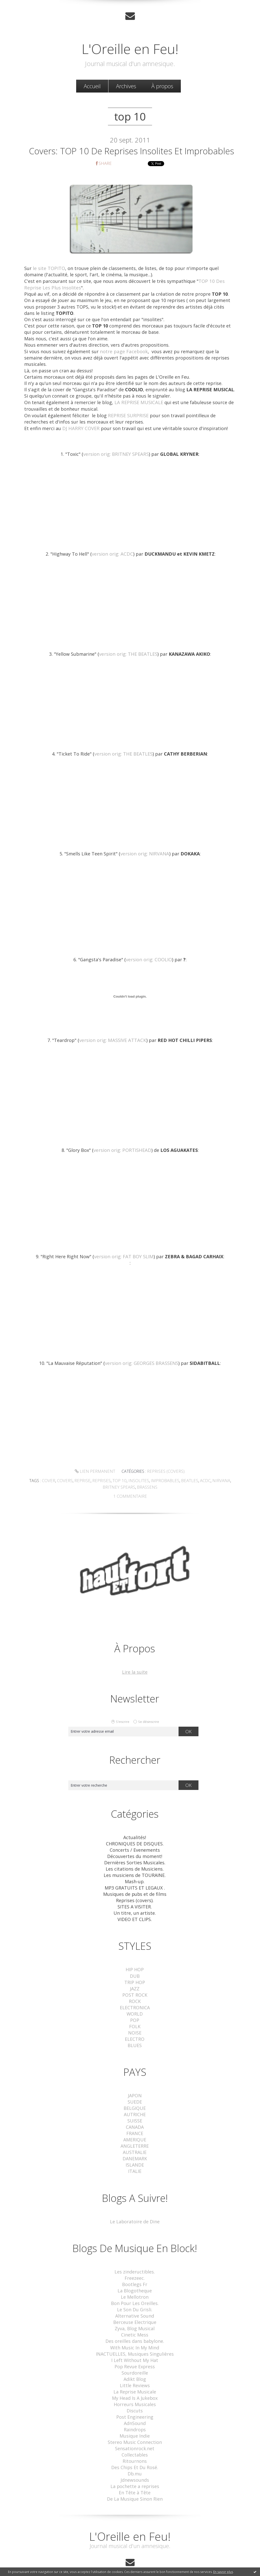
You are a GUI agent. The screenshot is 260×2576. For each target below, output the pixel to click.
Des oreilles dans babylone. (134, 2331)
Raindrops (134, 2415)
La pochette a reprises (135, 2469)
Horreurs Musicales (134, 2391)
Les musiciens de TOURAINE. (134, 1879)
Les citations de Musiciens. (134, 1873)
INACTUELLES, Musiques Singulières (134, 2343)
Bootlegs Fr (135, 2277)
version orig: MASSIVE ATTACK (112, 1049)
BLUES (134, 2043)
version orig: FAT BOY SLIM (124, 1265)
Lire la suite (134, 1678)
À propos (162, 85)
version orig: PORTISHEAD (122, 1159)
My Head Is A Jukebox (134, 2385)
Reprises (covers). (164, 1479)
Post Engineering (135, 2403)
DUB (134, 1977)
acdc (191, 1488)
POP (135, 2019)
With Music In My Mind (135, 2337)
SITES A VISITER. (135, 1909)
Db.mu (134, 2457)
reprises (95, 1488)
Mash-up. (134, 1885)
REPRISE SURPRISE (127, 427)
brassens (137, 1494)
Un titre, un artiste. (134, 1915)
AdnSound (134, 2409)
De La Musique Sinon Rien (135, 2481)
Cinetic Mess (134, 2325)
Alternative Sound (135, 2307)
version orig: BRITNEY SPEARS (116, 465)
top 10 (111, 1488)
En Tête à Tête (135, 2475)
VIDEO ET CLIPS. (135, 1921)
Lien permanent (96, 1479)
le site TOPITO (48, 281)
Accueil (92, 85)
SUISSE (135, 2117)
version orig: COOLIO (149, 969)
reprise (78, 1488)
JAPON (134, 2093)
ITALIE (134, 2165)
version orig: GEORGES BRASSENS (142, 1371)
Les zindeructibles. (134, 2265)
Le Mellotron (134, 2289)
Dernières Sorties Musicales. (135, 1867)
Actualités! (134, 1843)
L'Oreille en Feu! (130, 47)
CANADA (134, 2123)
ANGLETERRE (134, 2141)
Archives (126, 85)
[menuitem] (92, 85)
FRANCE (135, 2129)
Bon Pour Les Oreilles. (134, 2295)
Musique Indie (134, 2421)
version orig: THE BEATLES (128, 664)
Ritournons (135, 2445)
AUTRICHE (134, 2111)
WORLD (134, 2013)
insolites (129, 1488)
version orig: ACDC (112, 564)
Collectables (135, 2439)
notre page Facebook (123, 363)
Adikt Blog (134, 2367)
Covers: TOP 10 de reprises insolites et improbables (131, 157)
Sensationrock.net (134, 2433)
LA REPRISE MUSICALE (137, 414)
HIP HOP (134, 1971)
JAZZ (134, 1989)
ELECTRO (135, 2037)
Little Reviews (134, 2373)
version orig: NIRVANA (144, 863)
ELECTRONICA (135, 2007)
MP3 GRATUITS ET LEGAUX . (134, 1891)
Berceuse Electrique (135, 2313)
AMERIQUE (135, 2135)
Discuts (134, 2397)
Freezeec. (135, 2271)
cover (47, 1488)
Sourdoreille (134, 2361)
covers (62, 1488)
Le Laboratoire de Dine (134, 2215)
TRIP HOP (134, 1983)
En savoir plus (223, 2572)
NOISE (134, 2031)
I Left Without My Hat (134, 2349)
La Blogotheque (135, 2283)
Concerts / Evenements (134, 1855)
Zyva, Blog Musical (134, 2319)
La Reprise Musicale (135, 2379)
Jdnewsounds (134, 2463)
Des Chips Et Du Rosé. (134, 2451)
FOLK (135, 2025)
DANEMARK (135, 2153)
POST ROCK (134, 1995)
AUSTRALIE (135, 2147)
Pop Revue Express (134, 2355)
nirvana (206, 1488)
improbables (154, 1488)
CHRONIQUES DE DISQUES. (135, 1849)
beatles (176, 1488)
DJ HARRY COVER (80, 439)
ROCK (134, 2001)
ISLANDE (134, 2159)
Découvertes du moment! (135, 1861)
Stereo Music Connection (134, 2427)
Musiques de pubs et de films (134, 1897)
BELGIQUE (134, 2105)
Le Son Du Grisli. (135, 2301)
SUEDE (134, 2099)
